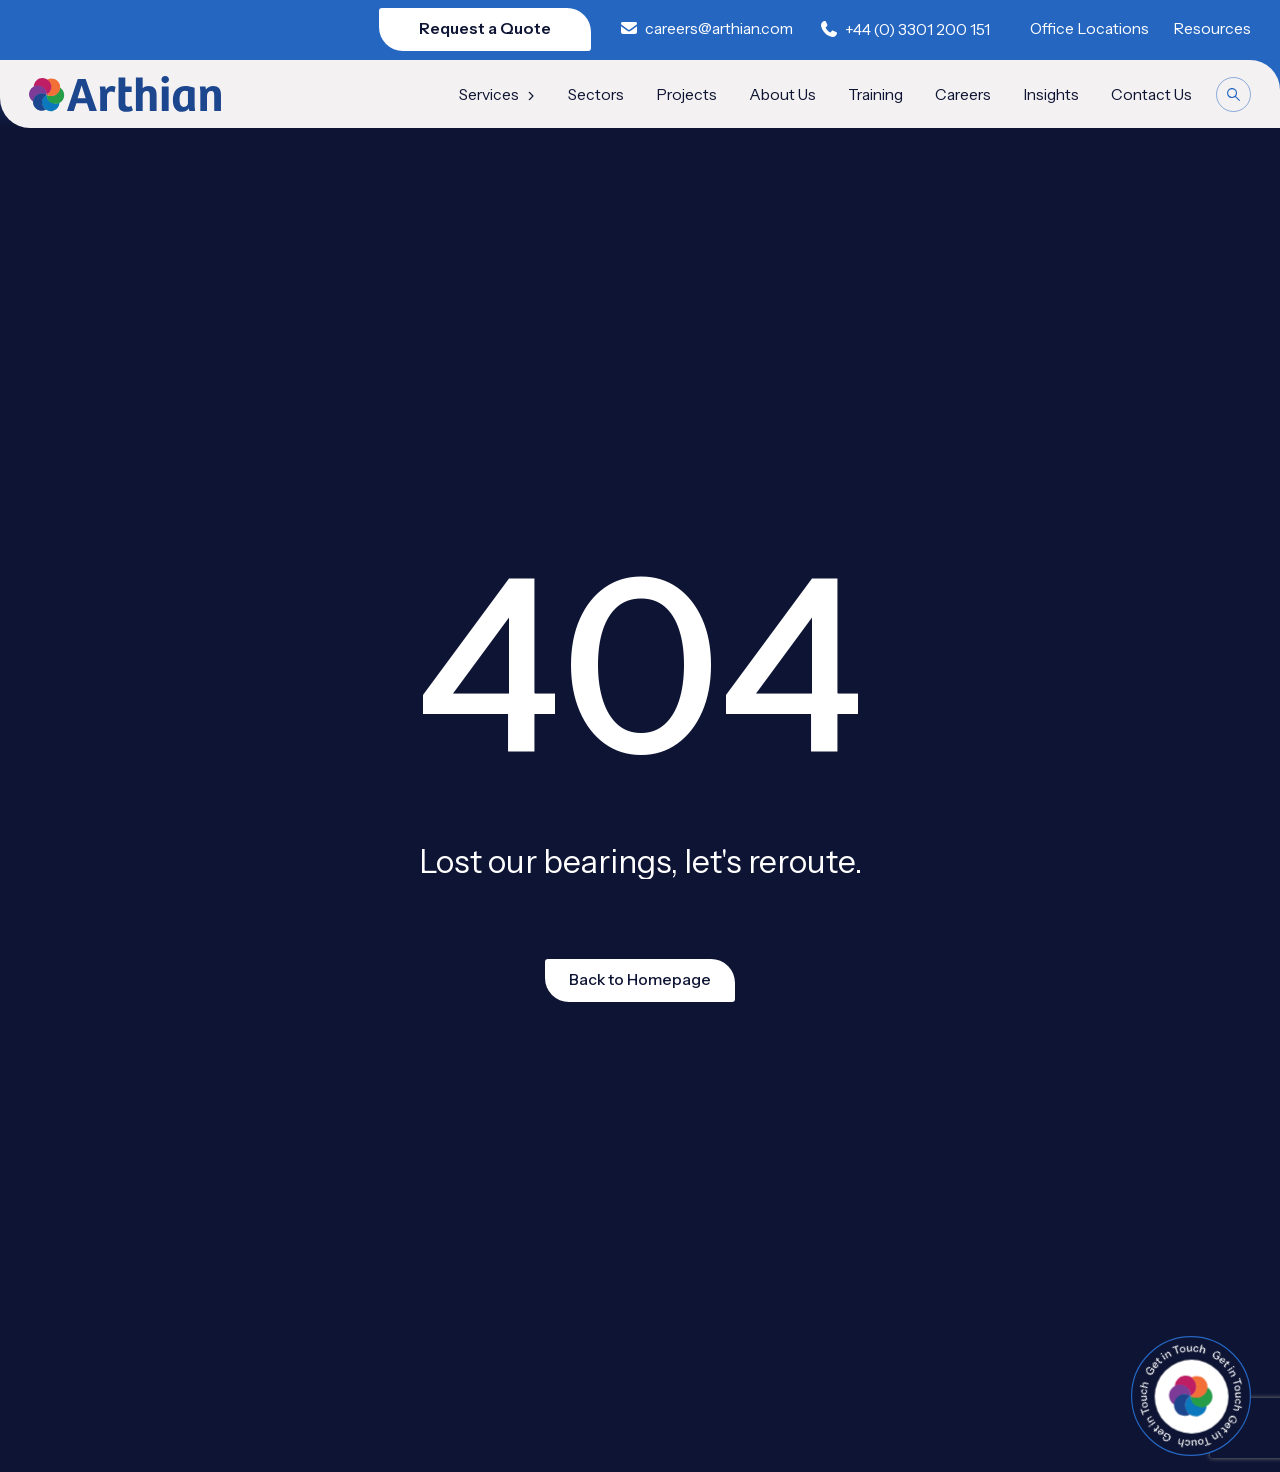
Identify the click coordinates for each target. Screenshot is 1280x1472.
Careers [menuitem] (963, 95)
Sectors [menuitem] (596, 95)
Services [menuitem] (497, 95)
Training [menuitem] (875, 95)
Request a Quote (485, 28)
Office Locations (1089, 28)
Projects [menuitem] (686, 95)
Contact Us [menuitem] (1151, 95)
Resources (1212, 28)
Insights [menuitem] (1051, 95)
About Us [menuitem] (782, 95)
